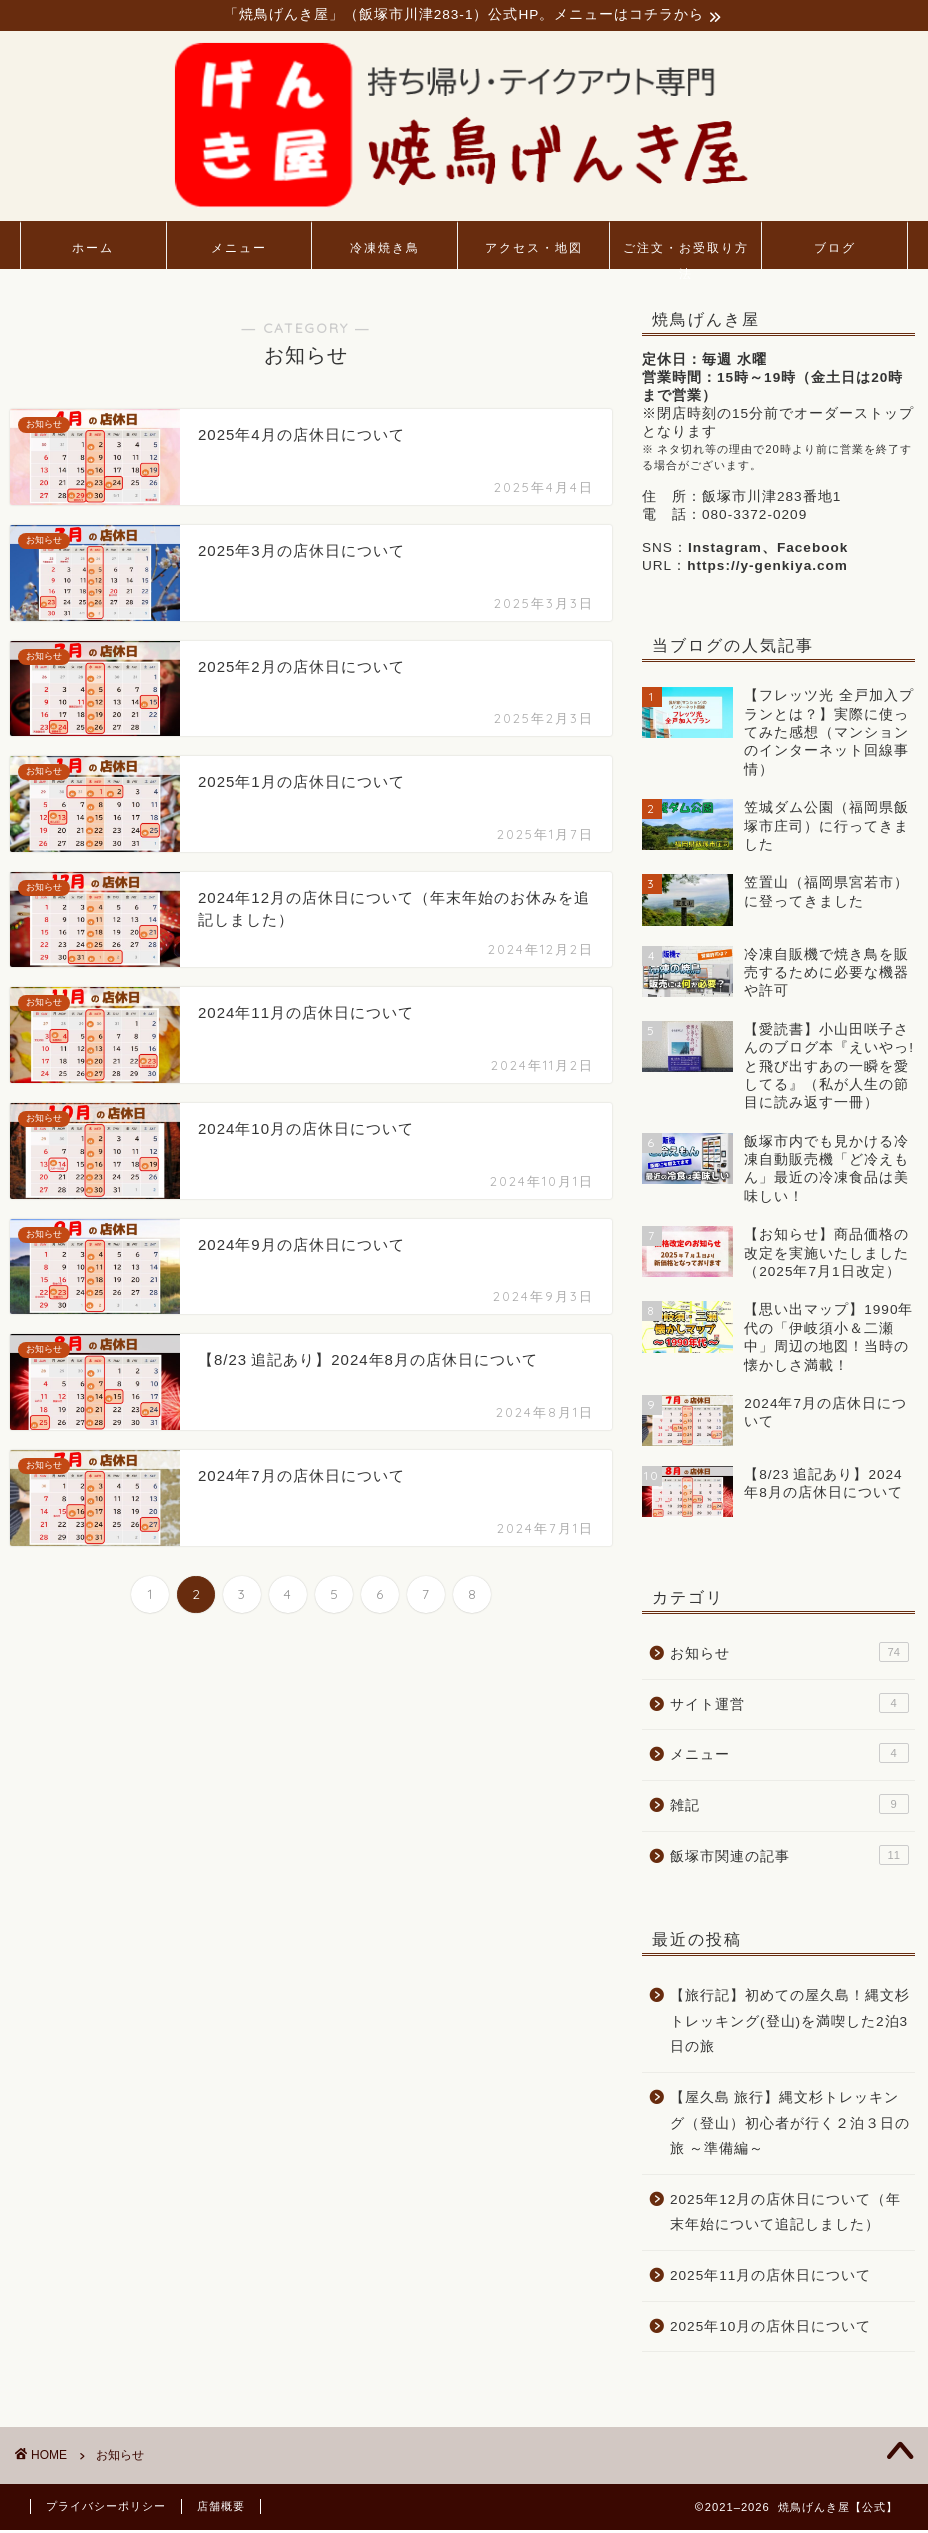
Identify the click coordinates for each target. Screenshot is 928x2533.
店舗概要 (221, 2509)
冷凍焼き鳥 (385, 250)
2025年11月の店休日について (770, 2277)
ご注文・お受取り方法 (686, 257)
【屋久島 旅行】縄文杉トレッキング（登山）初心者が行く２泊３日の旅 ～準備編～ (790, 2125)
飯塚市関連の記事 (789, 1857)
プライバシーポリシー (106, 2509)
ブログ (835, 250)
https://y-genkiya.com (767, 568)
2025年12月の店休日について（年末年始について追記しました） (785, 2214)
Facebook (812, 550)
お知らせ (789, 1655)
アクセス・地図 (534, 250)
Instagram (725, 550)
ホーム (93, 250)
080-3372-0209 (754, 517)
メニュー (239, 250)
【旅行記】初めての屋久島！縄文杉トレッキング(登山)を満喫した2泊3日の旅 (790, 2024)
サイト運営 (789, 1705)
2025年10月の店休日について (770, 2328)
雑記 (789, 1806)
